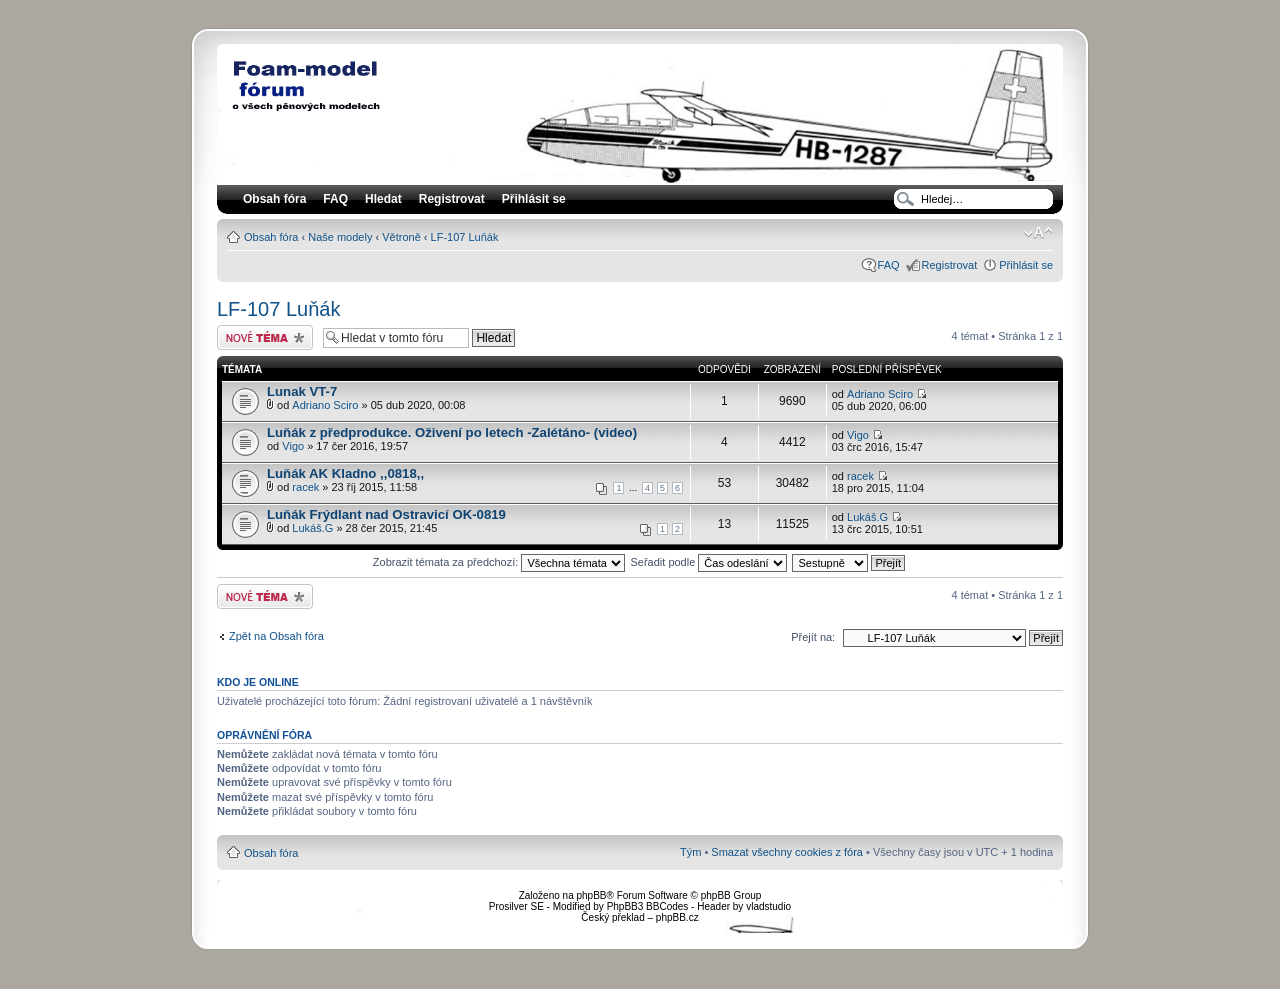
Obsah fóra (271, 237)
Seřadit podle (708, 562)
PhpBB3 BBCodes (648, 906)
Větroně (401, 237)
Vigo (293, 446)
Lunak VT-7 (302, 391)
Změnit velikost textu (1038, 233)
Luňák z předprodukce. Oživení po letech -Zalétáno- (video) (452, 432)
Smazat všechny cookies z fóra (787, 852)
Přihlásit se (1026, 265)
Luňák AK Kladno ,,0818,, (345, 473)
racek (305, 487)
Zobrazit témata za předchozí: (499, 562)
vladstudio (768, 906)
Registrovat (452, 199)
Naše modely (340, 237)
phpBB (591, 895)
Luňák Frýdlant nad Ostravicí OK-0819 (386, 514)
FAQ (889, 265)
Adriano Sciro (325, 405)
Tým (690, 852)
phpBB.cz (677, 917)
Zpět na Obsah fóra (276, 636)
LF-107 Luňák (465, 237)
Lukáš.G (312, 528)
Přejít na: (813, 637)
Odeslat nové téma (265, 337)
